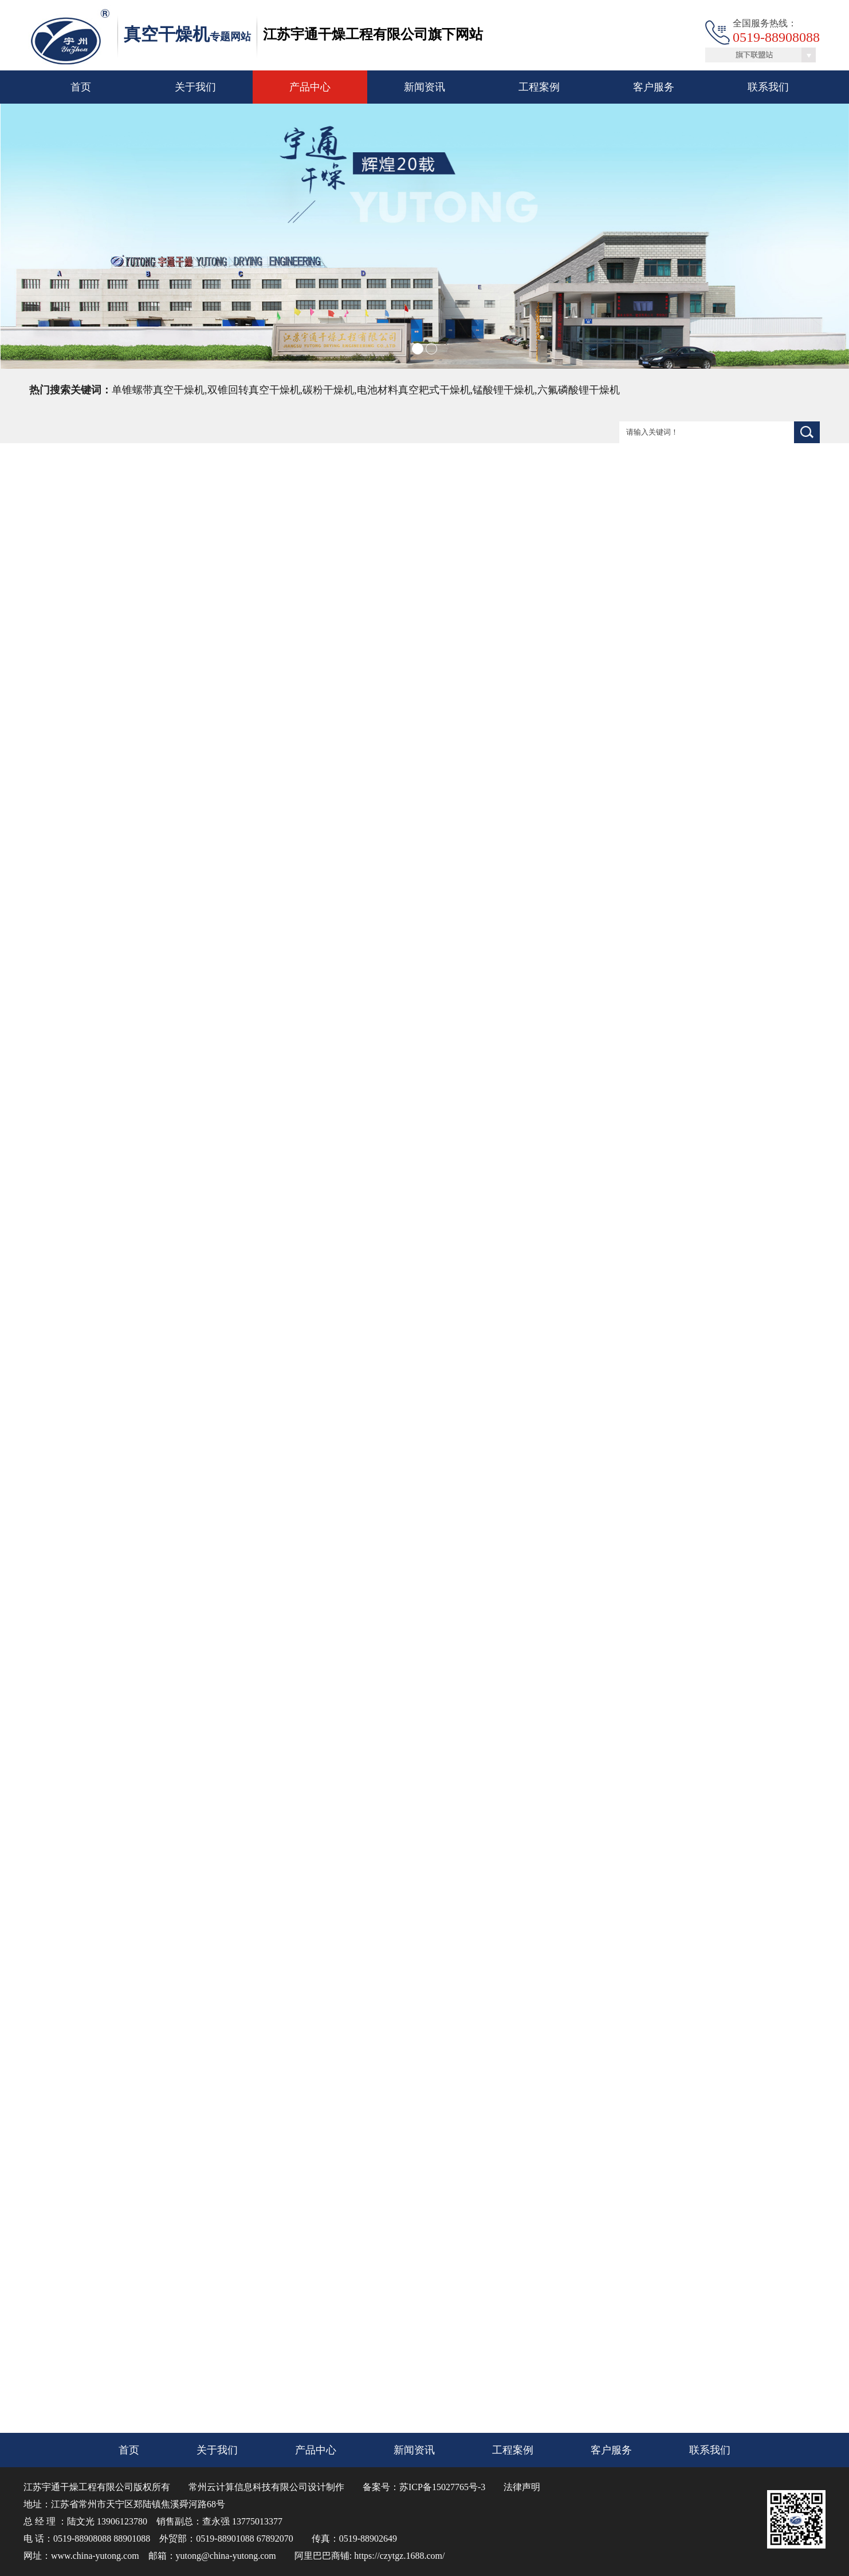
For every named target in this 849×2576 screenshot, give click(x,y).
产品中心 (310, 87)
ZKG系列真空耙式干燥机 (357, 2335)
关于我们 (195, 87)
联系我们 (768, 87)
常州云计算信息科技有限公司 (248, 2487)
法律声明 (522, 2487)
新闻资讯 (424, 87)
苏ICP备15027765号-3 (442, 2487)
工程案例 (539, 87)
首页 (80, 87)
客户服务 (653, 87)
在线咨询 (750, 692)
